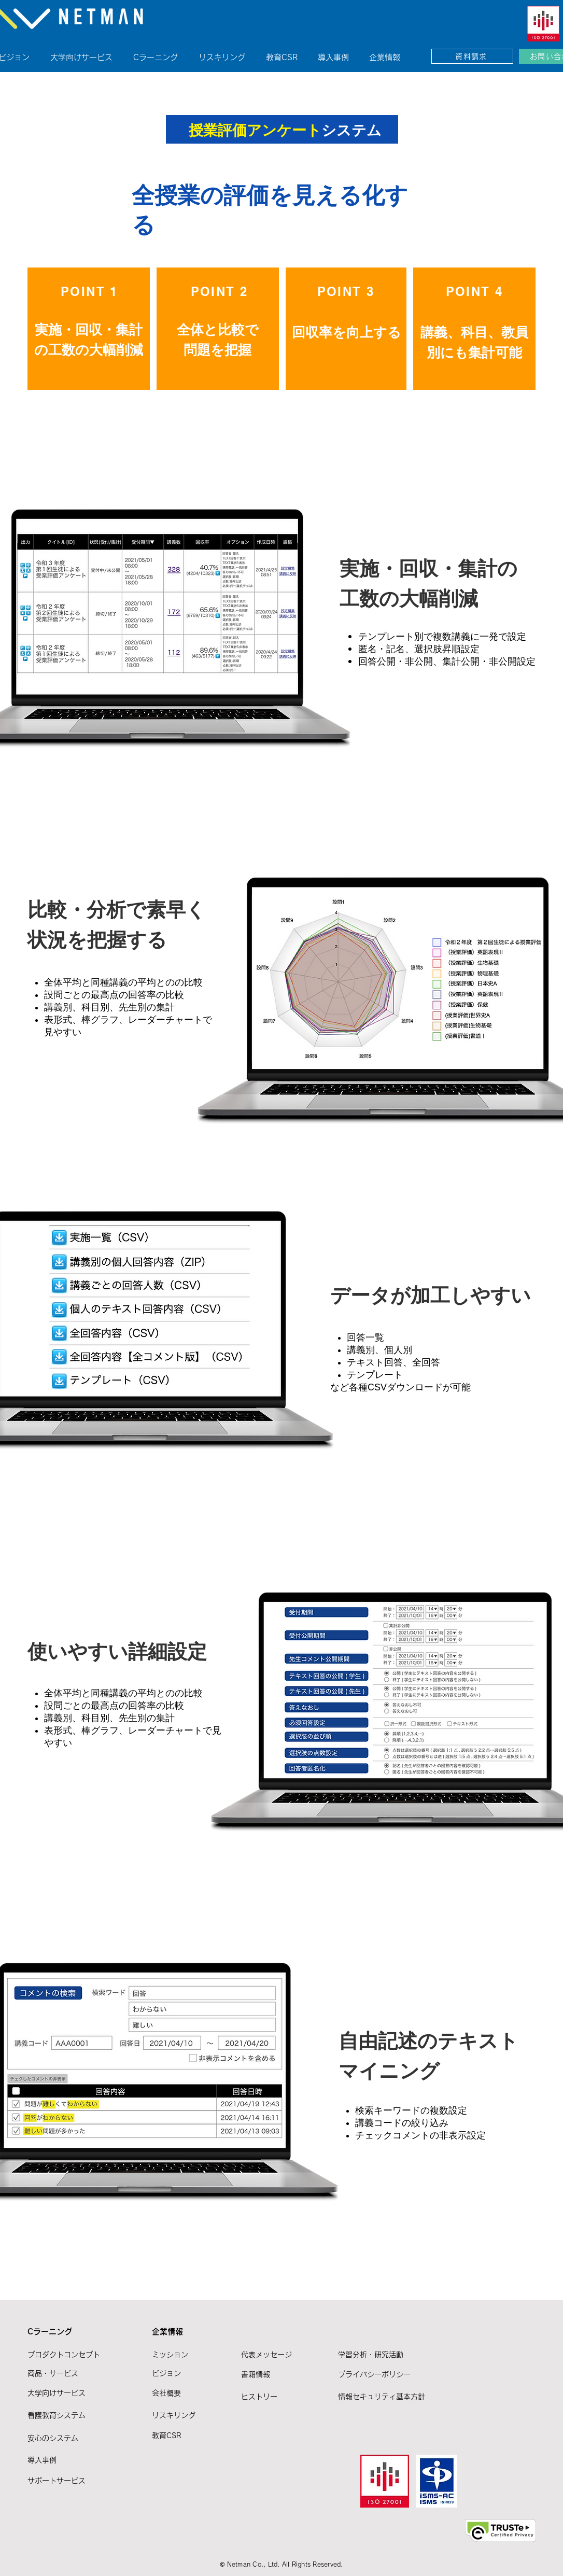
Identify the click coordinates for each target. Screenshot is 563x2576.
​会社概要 (166, 2393)
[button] (161, 52)
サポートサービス (56, 2480)
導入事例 (42, 2460)
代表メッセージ (266, 2354)
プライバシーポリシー (374, 2374)
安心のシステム (52, 2438)
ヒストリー (259, 2396)
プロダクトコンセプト (63, 2354)
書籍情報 (255, 2374)
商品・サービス (52, 2373)
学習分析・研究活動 (370, 2354)
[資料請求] (472, 56)
